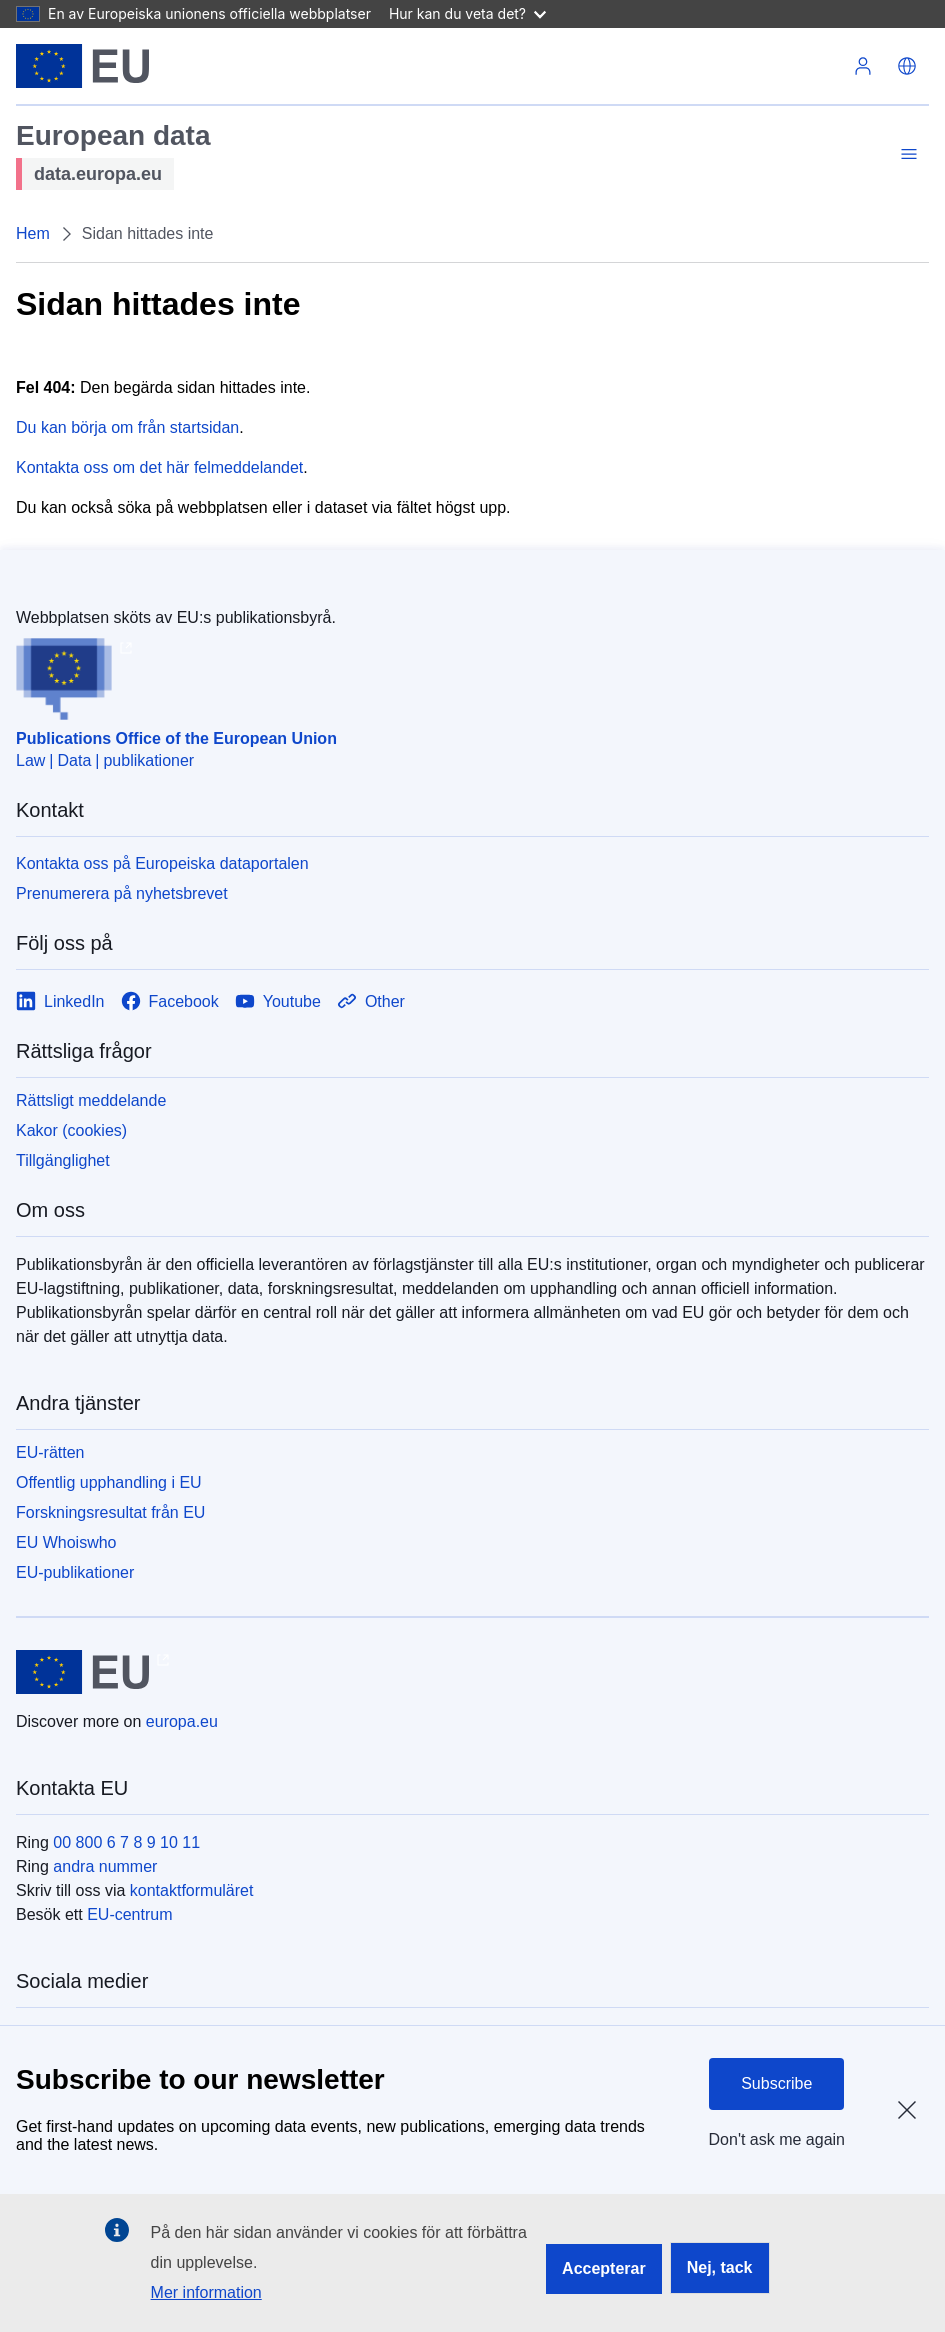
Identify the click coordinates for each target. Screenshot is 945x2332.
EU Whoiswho (66, 1542)
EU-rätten (50, 1452)
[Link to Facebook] (170, 1001)
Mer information (206, 2292)
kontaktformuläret (192, 1890)
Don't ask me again (777, 2139)
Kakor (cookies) (71, 1130)
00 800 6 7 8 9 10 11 (126, 1842)
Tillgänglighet (63, 1160)
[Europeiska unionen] (82, 66)
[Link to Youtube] (278, 1001)
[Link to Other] (371, 1001)
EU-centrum (129, 1914)
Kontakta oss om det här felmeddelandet (159, 467)
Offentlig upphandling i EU (109, 1482)
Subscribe (776, 2083)
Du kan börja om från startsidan (127, 427)
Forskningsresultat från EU (110, 1512)
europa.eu (182, 1721)
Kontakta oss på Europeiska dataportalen (162, 863)
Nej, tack (720, 2267)
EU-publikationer (75, 1572)
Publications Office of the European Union (176, 738)
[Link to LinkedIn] (60, 1001)
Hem (33, 233)
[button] (907, 66)
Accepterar (604, 2268)
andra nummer (105, 1866)
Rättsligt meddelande (91, 1100)
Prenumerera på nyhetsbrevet (122, 893)
